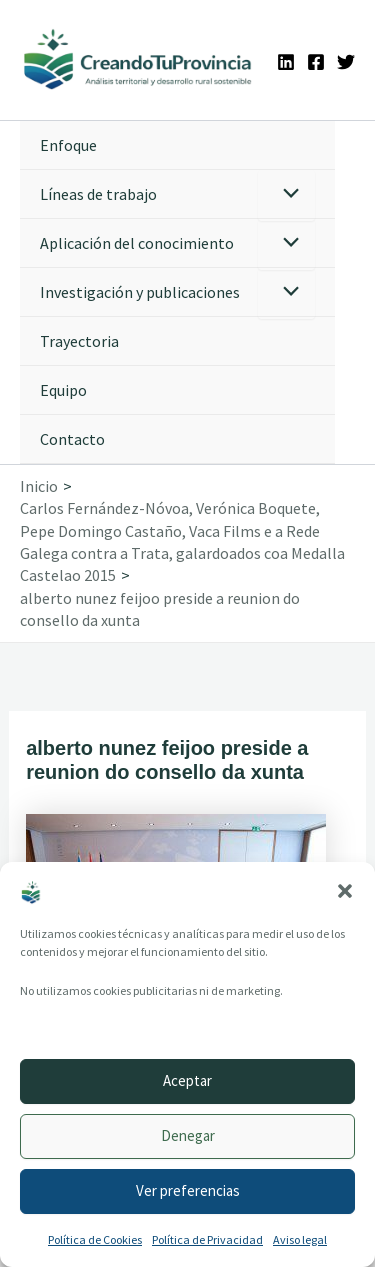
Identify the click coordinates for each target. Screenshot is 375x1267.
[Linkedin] (286, 62)
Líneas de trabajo (98, 194)
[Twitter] (346, 62)
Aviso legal (300, 1239)
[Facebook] (316, 62)
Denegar (188, 1135)
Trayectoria (79, 341)
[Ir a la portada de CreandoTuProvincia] (138, 60)
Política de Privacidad (207, 1239)
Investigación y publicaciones (140, 292)
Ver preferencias (188, 1190)
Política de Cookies (95, 1239)
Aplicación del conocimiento (137, 243)
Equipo (63, 390)
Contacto (72, 439)
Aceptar (187, 1080)
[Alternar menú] (286, 195)
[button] (345, 891)
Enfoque (68, 145)
